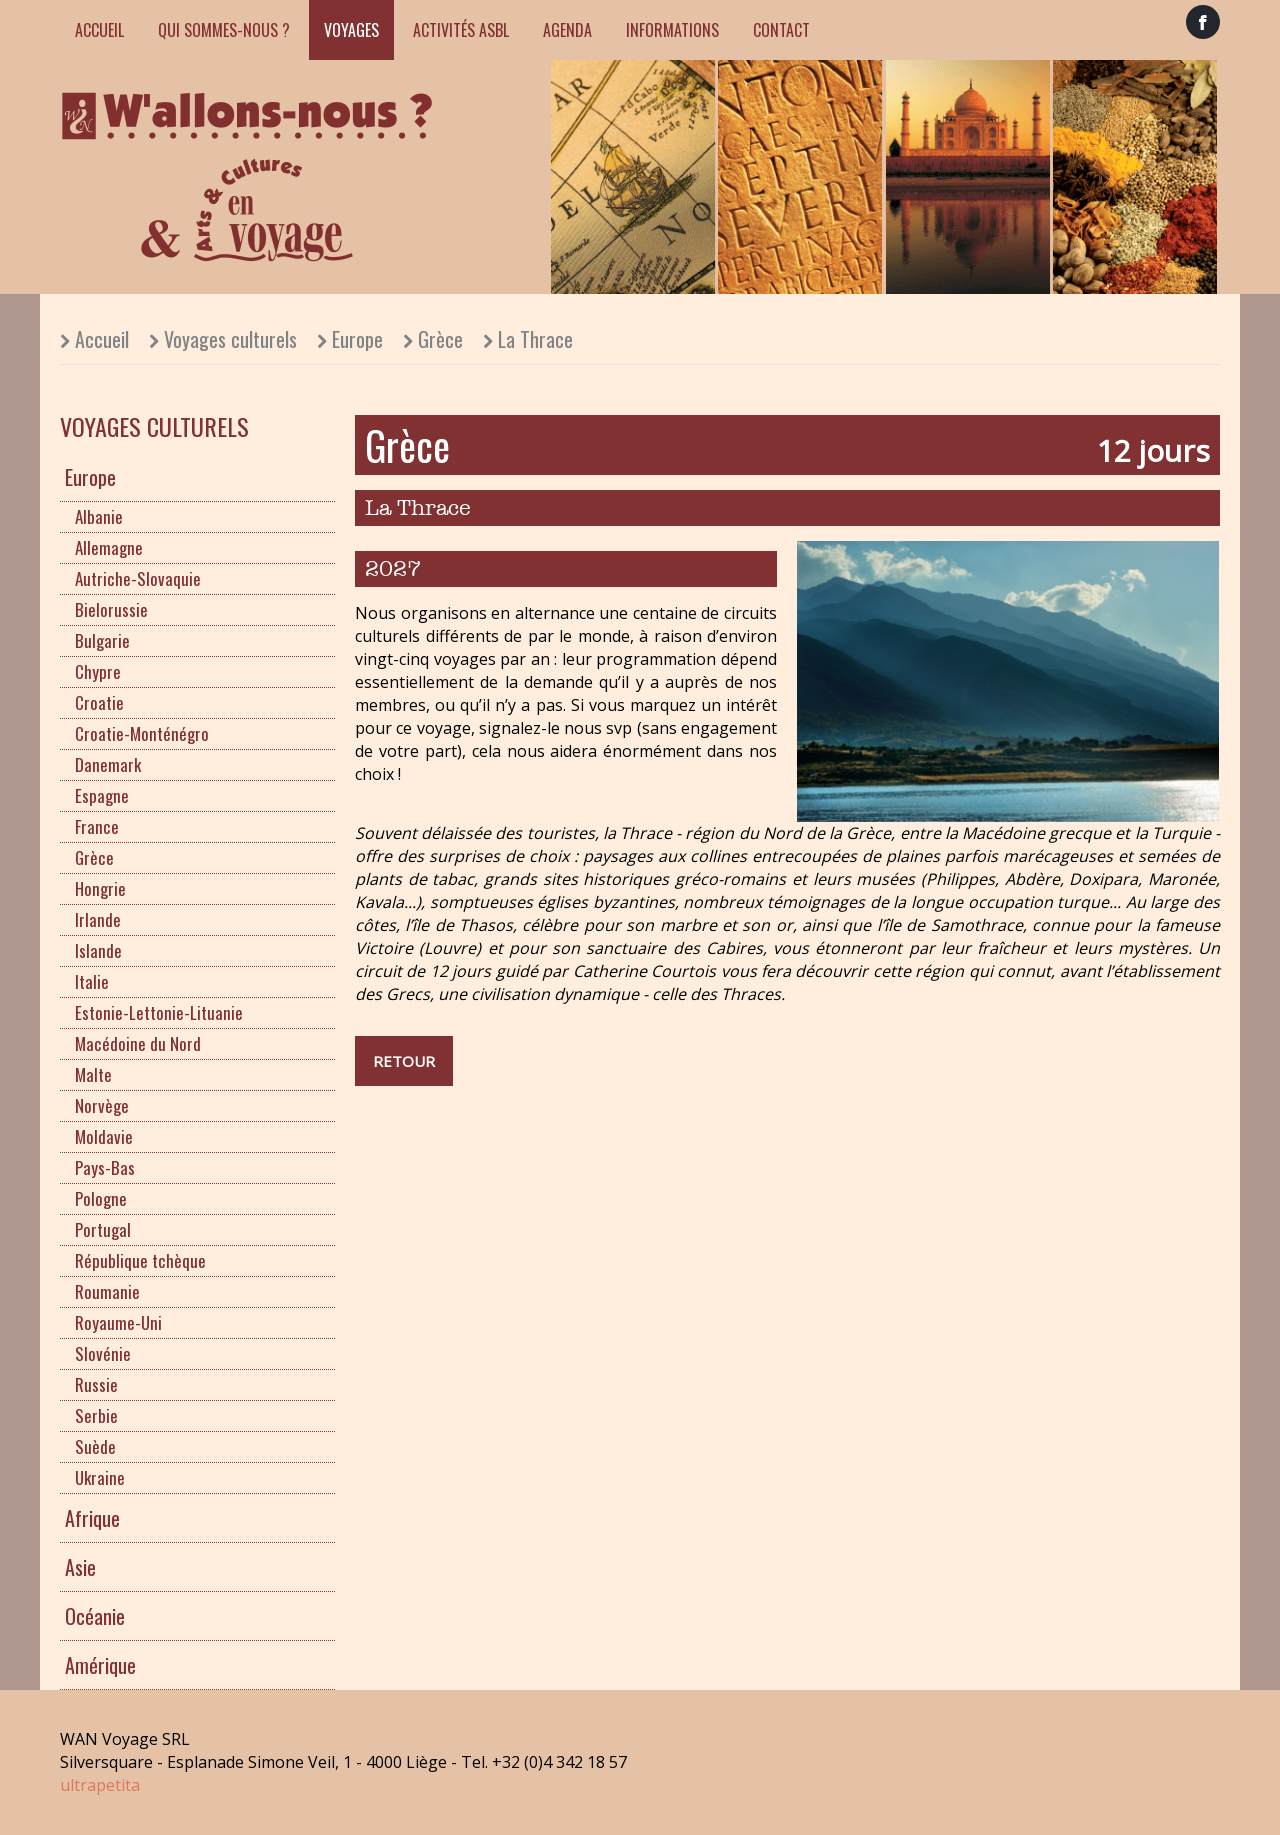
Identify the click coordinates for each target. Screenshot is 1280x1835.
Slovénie (103, 1353)
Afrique (92, 1518)
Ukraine (100, 1477)
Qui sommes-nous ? (224, 30)
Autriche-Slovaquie (138, 578)
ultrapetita (100, 1785)
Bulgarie (102, 640)
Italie (92, 981)
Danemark (108, 764)
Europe (357, 339)
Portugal (103, 1229)
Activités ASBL (461, 30)
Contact (781, 30)
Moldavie (104, 1136)
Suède (95, 1446)
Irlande (98, 919)
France (97, 826)
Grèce (440, 339)
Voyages (351, 30)
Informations (672, 30)
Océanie (95, 1616)
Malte (93, 1074)
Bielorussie (111, 609)
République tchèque (140, 1260)
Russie (96, 1384)
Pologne (101, 1198)
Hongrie (100, 888)
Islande (98, 950)
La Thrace (535, 339)
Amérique (100, 1665)
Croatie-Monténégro (142, 733)
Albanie (99, 516)
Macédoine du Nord (138, 1043)
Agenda (567, 30)
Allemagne (109, 547)
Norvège (102, 1105)
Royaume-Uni (118, 1322)
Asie (80, 1567)
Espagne (102, 795)
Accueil (99, 30)
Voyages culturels (230, 339)
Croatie (99, 702)
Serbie (96, 1415)
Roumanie (107, 1291)
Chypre (98, 671)
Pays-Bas (105, 1167)
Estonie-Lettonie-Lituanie (159, 1012)
